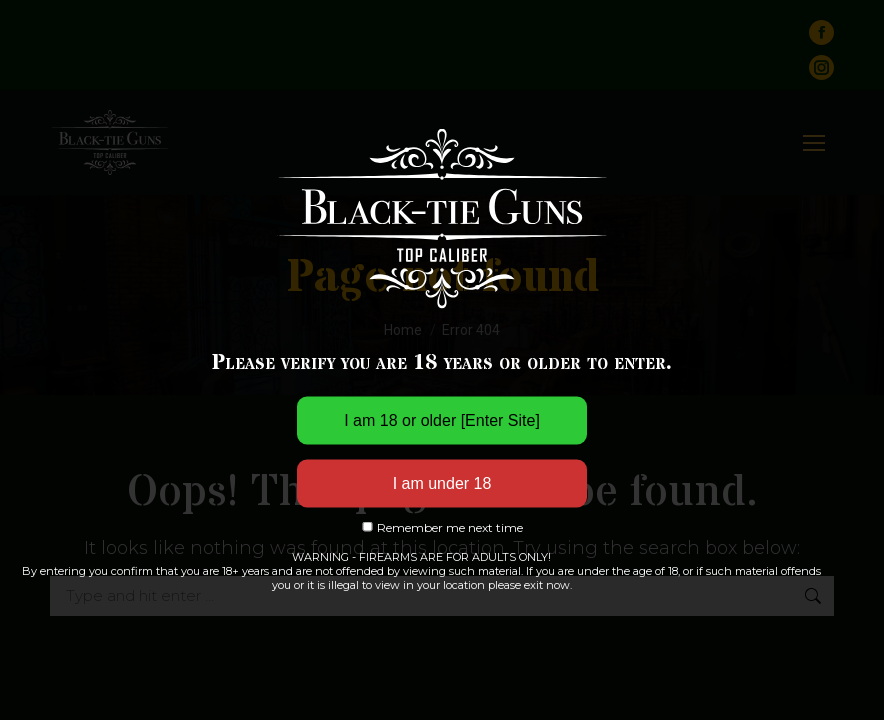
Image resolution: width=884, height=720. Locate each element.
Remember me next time (442, 526)
